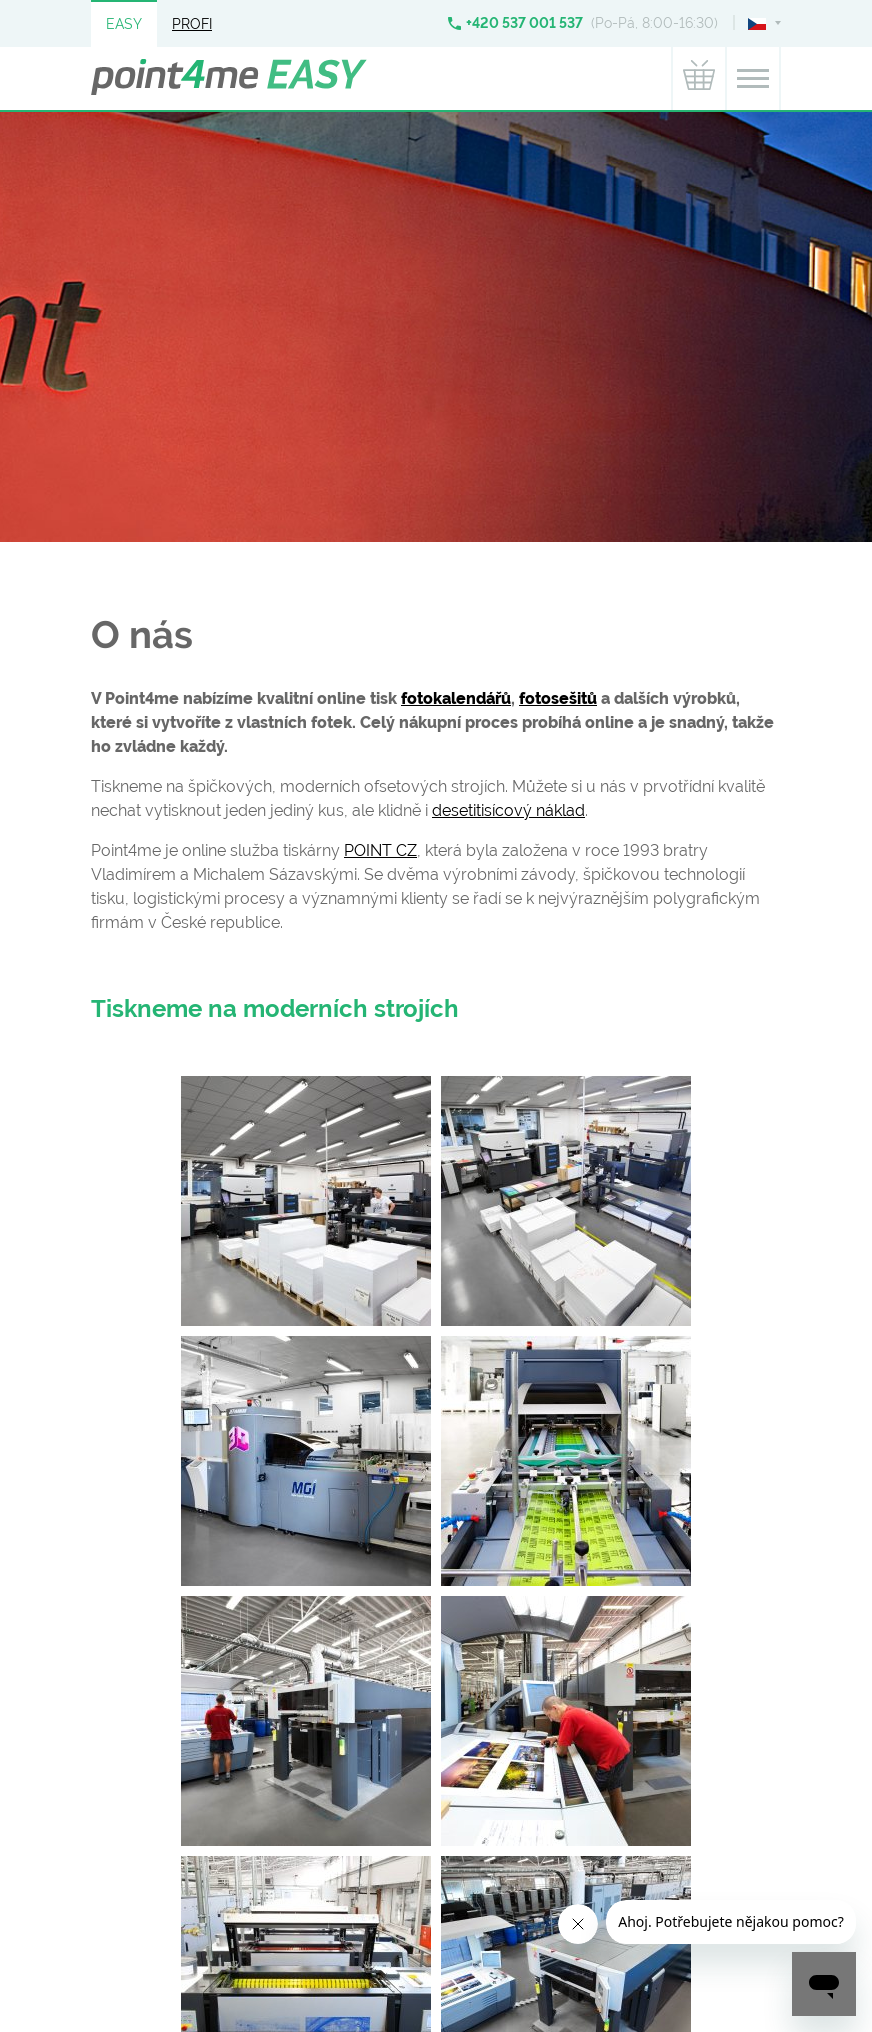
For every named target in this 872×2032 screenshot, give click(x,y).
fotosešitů (558, 698)
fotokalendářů (456, 698)
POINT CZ (380, 850)
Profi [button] (192, 24)
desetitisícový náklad (508, 810)
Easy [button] (124, 24)
